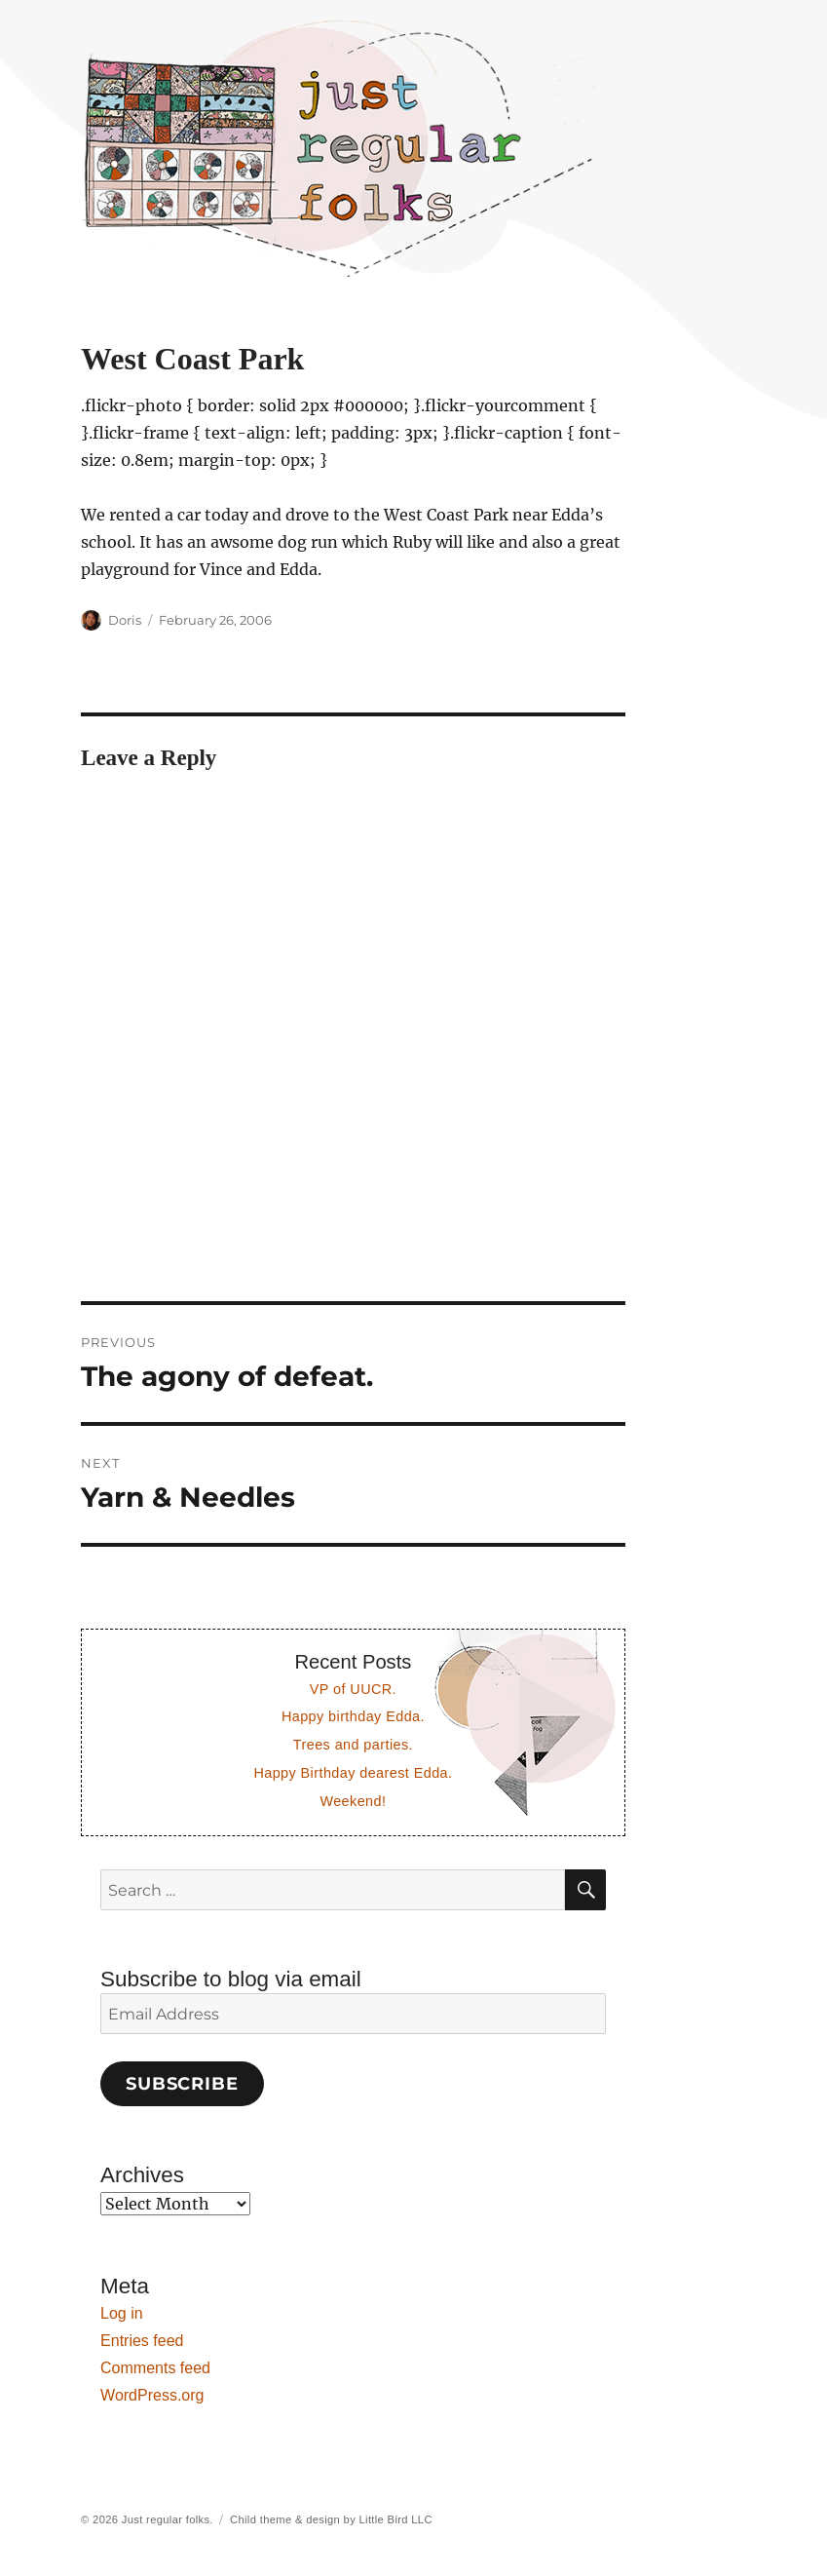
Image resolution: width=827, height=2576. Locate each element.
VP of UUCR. (353, 1689)
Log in (121, 2313)
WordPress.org (152, 2395)
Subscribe (182, 2084)
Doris (124, 620)
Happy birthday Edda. (353, 1716)
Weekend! (353, 1801)
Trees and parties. (353, 1744)
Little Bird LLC (395, 2519)
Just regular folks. (167, 2519)
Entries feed (141, 2340)
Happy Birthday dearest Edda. (352, 1773)
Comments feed (155, 2368)
